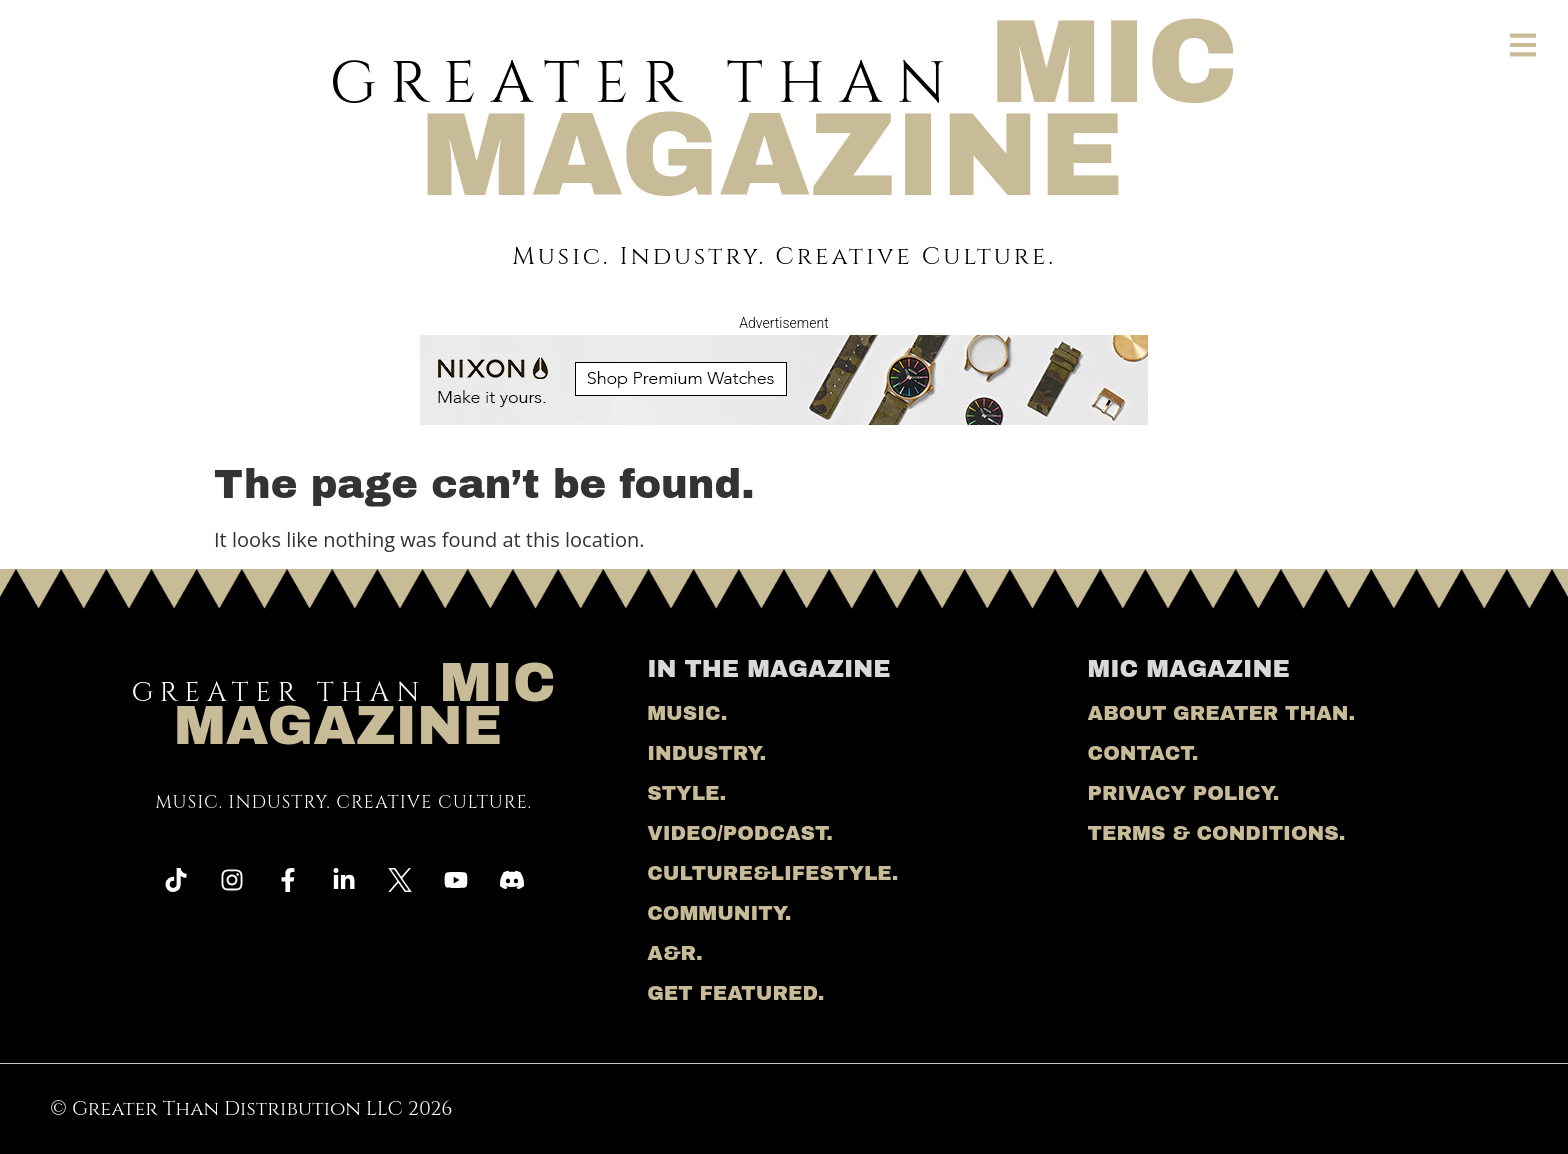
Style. (686, 793)
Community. (719, 913)
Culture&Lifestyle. (772, 873)
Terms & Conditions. (1217, 833)
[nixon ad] (784, 417)
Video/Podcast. (740, 833)
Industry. (706, 753)
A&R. (675, 953)
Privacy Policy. (1184, 793)
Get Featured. (735, 993)
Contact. (1143, 753)
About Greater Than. (1221, 713)
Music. (687, 713)
